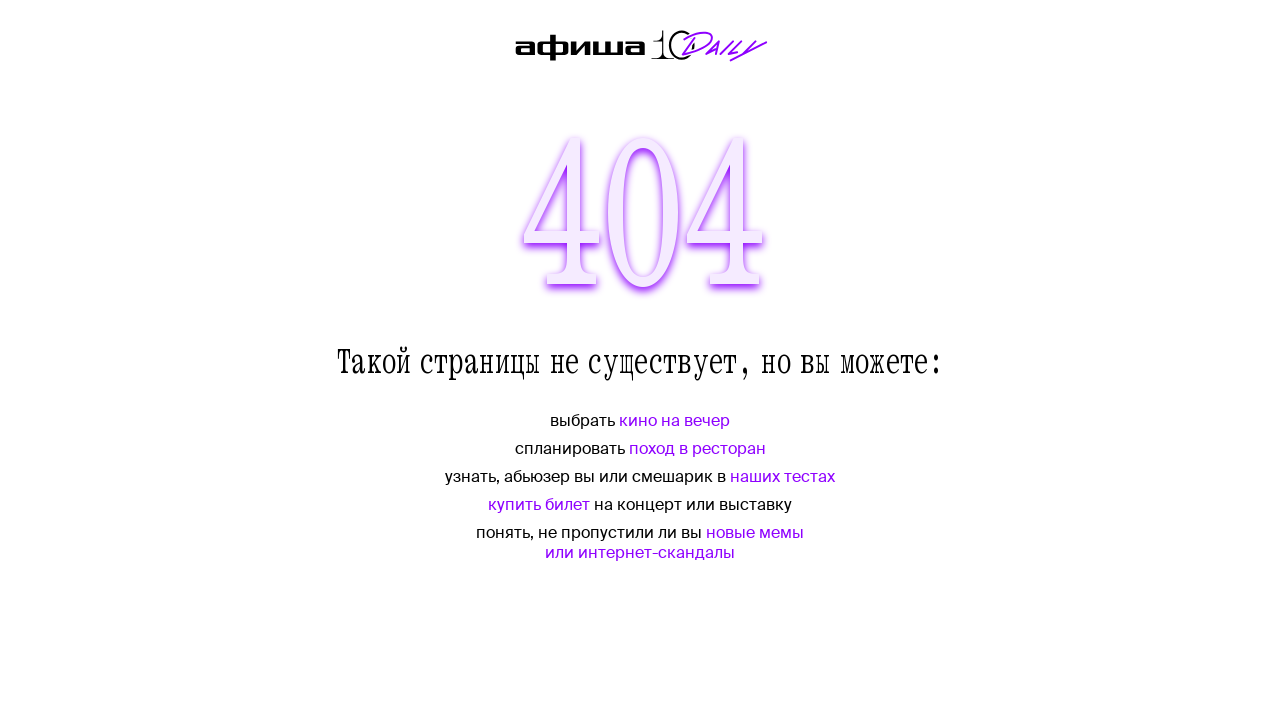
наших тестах (782, 476)
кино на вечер (674, 420)
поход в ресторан (697, 448)
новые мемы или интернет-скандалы (674, 542)
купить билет (539, 504)
